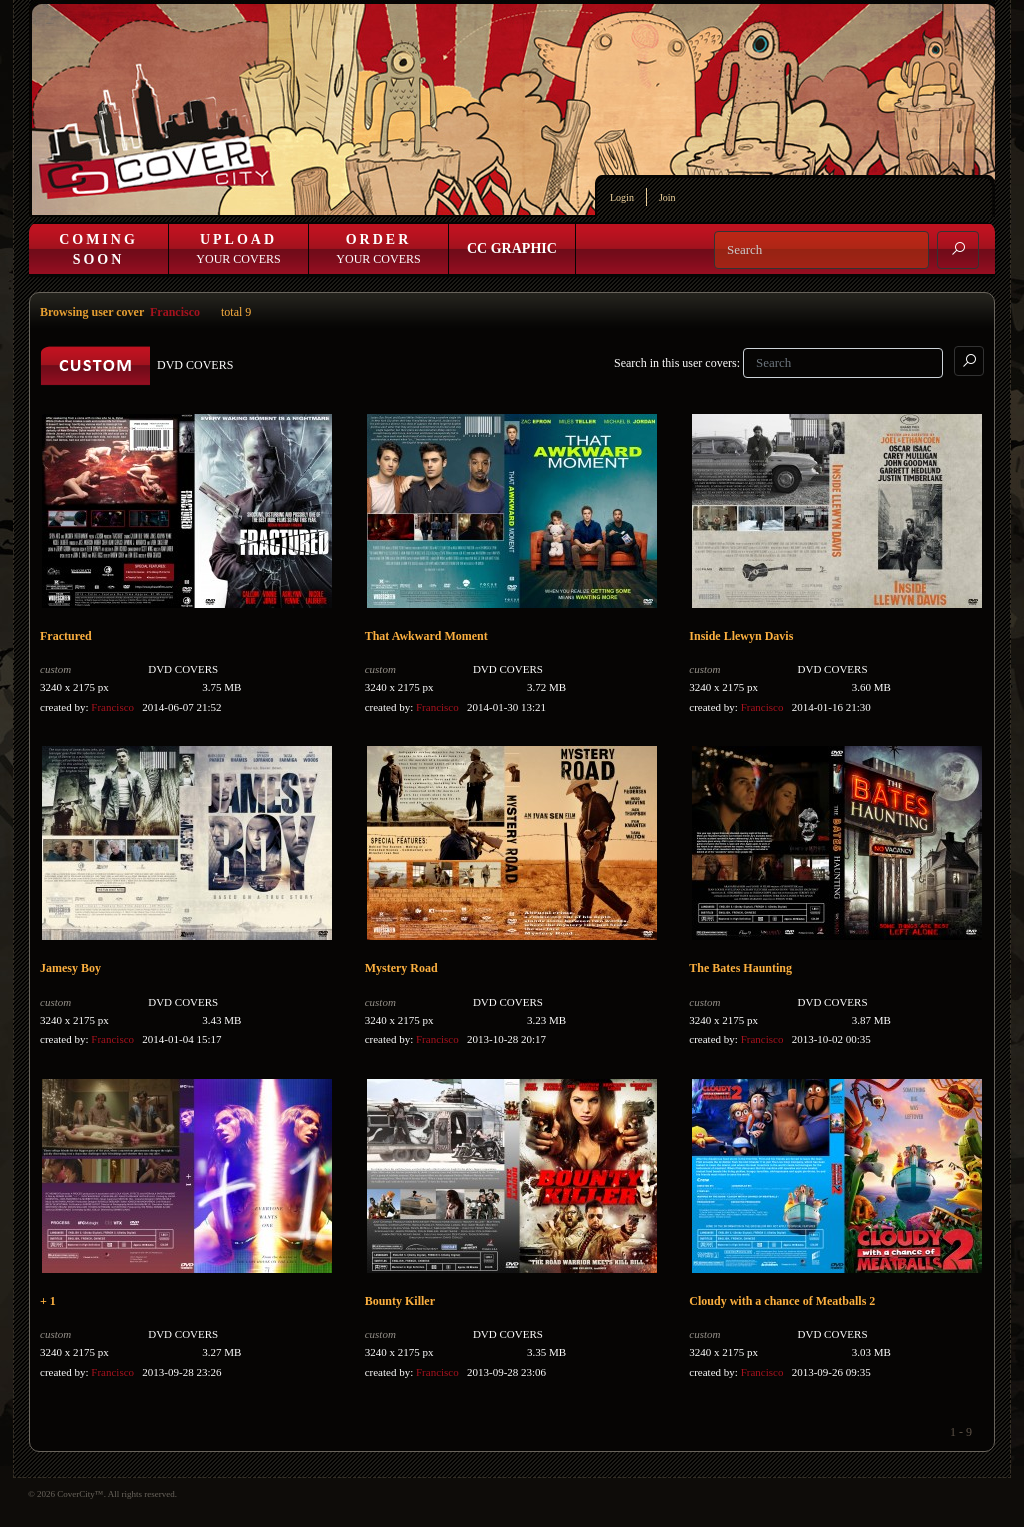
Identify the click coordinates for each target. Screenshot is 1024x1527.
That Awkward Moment (426, 636)
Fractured (66, 636)
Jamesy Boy (70, 968)
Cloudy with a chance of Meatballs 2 (782, 1301)
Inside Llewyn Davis (741, 636)
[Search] (821, 250)
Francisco (175, 312)
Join (667, 197)
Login (622, 197)
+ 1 (48, 1301)
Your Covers (238, 249)
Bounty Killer (400, 1301)
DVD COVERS (183, 669)
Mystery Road (401, 968)
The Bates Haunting (740, 968)
